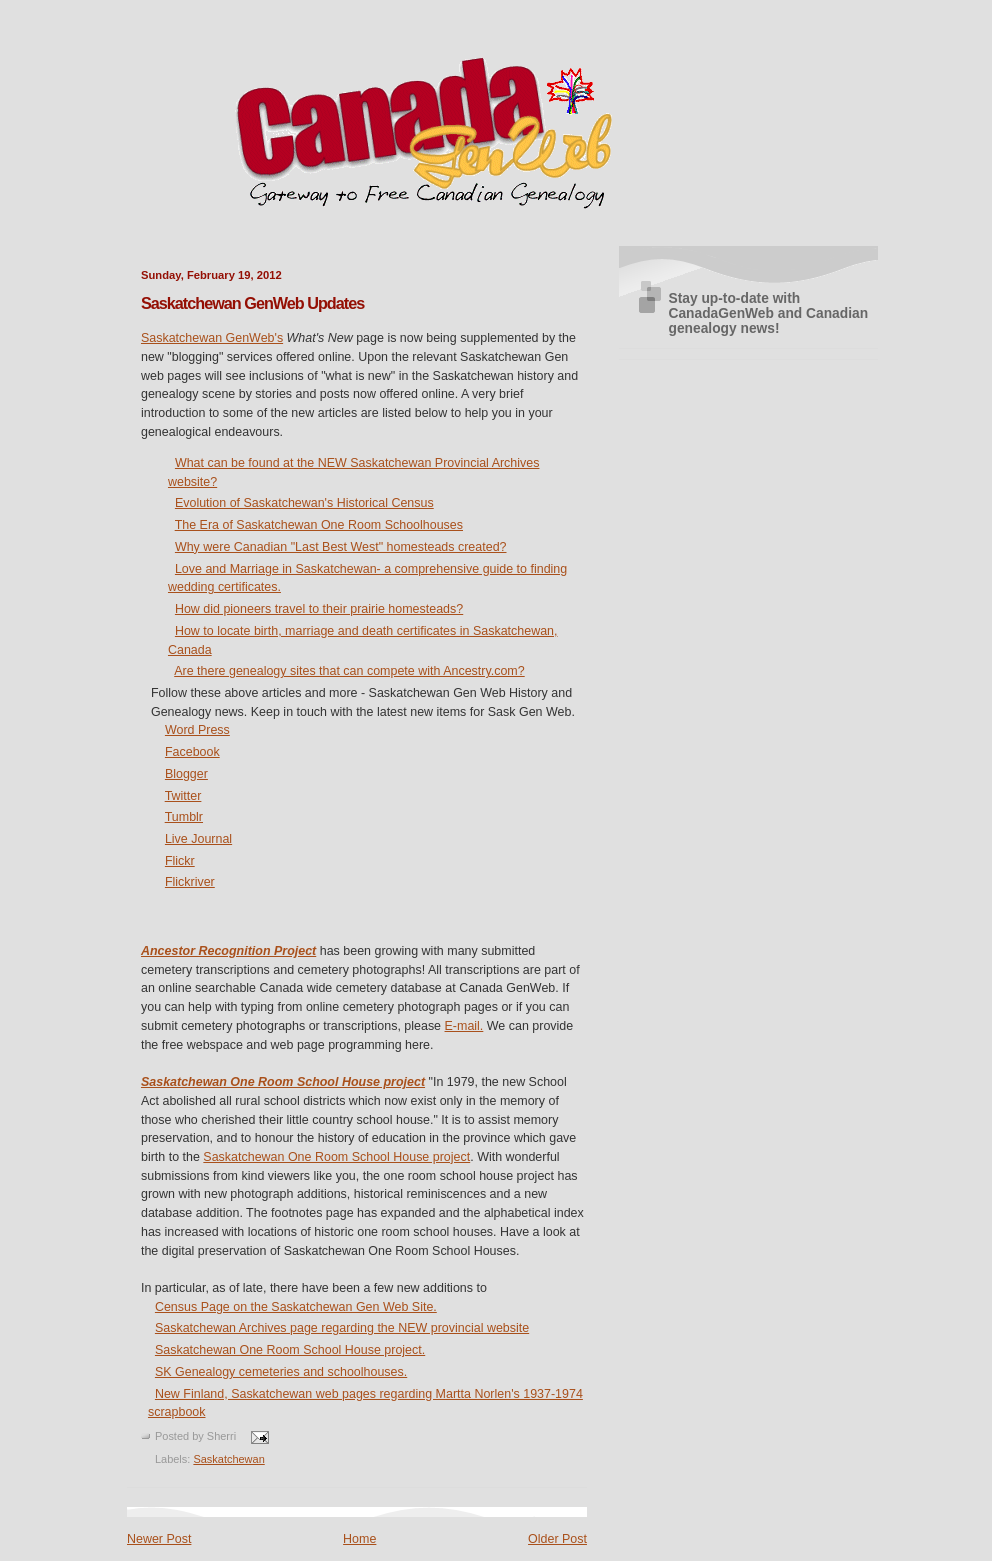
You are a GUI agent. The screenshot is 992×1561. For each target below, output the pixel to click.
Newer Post (159, 1539)
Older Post (557, 1539)
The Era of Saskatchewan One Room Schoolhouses (319, 525)
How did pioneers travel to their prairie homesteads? (319, 609)
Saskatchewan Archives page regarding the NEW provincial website (342, 1328)
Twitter (183, 796)
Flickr (180, 861)
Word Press (197, 730)
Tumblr (184, 817)
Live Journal (198, 839)
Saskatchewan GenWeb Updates (252, 303)
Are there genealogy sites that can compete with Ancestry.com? (349, 671)
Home (359, 1539)
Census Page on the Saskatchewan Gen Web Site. (296, 1307)
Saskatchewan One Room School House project (283, 1082)
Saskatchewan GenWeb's (212, 338)
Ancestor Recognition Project (228, 951)
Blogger (186, 774)
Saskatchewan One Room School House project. (290, 1350)
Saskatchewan (228, 1459)
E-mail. (464, 1026)
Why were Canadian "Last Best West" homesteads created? (341, 547)
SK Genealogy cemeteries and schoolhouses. (281, 1372)
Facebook (192, 752)
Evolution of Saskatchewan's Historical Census (304, 503)
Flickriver (190, 882)
